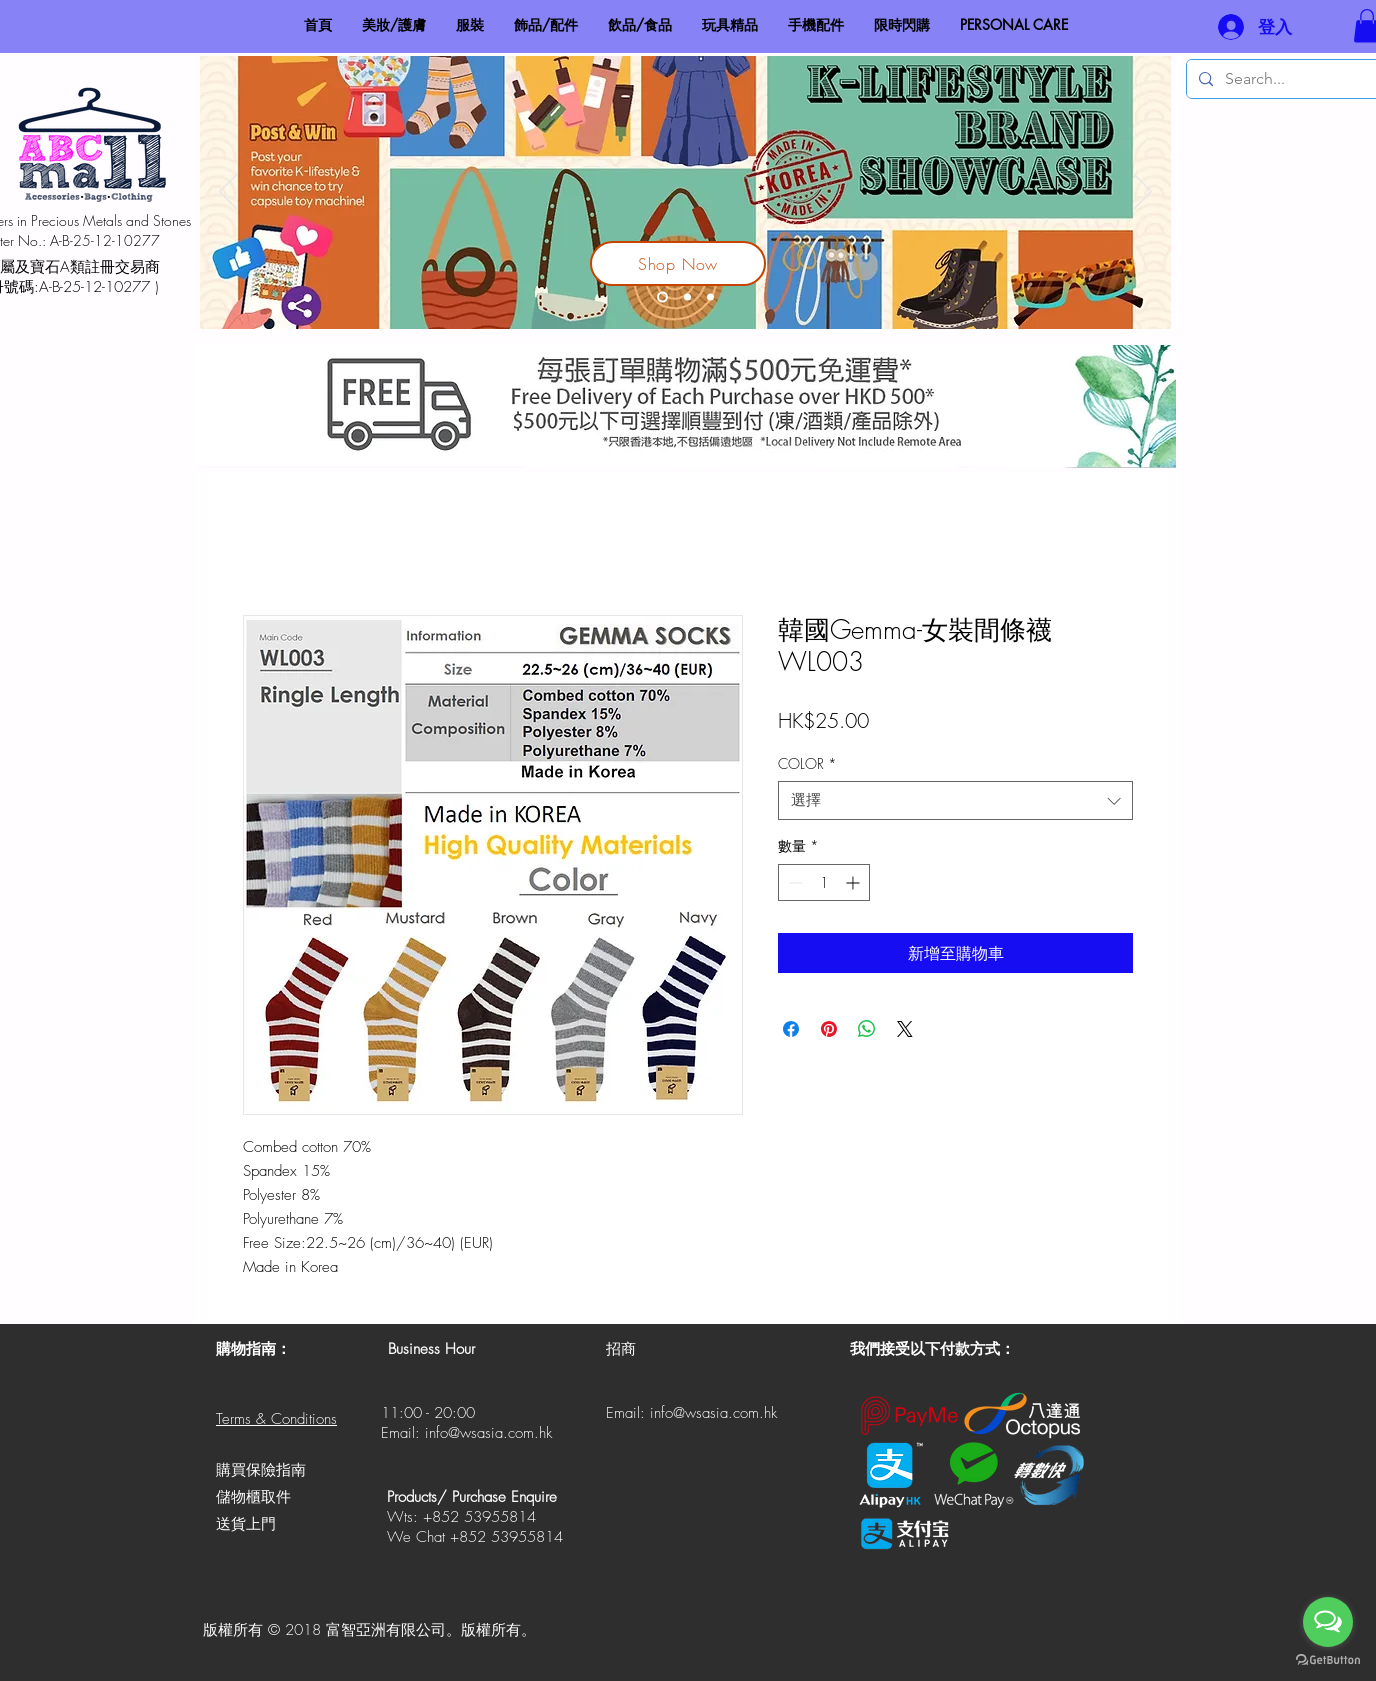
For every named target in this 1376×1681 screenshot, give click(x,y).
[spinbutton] (824, 882)
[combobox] (955, 800)
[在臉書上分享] (791, 1029)
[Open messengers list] (1328, 1622)
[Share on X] (905, 1029)
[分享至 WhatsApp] (867, 1029)
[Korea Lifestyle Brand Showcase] (662, 297)
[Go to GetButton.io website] (1328, 1660)
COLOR (807, 763)
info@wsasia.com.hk (488, 1433)
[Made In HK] (710, 297)
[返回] (228, 193)
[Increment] (854, 882)
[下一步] (1143, 193)
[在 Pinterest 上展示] (829, 1029)
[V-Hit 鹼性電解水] (687, 297)
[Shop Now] (678, 263)
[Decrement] (793, 882)
